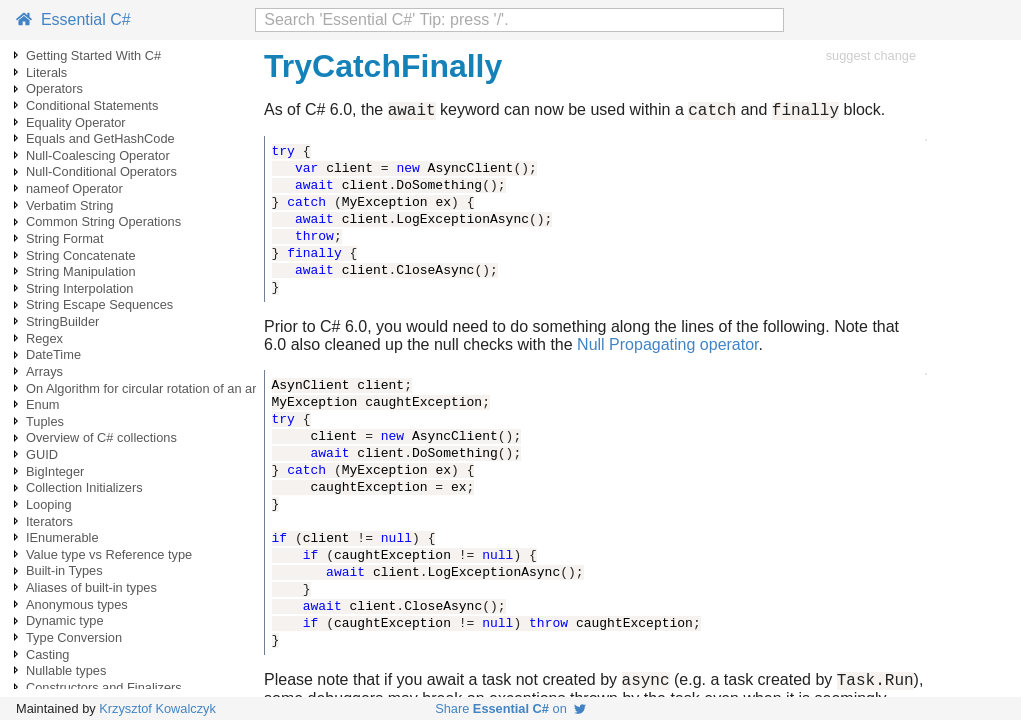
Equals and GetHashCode (100, 138)
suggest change (871, 55)
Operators (54, 88)
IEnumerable (62, 537)
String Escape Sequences (99, 304)
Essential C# (73, 19)
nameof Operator (74, 188)
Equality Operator (76, 122)
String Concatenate (81, 255)
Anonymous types (77, 604)
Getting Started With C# (93, 55)
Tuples (45, 421)
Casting (47, 654)
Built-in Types (64, 570)
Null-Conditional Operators (101, 171)
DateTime (53, 354)
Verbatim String (70, 205)
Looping (49, 504)
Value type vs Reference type (109, 554)
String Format (65, 238)
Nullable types (66, 670)
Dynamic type (65, 620)
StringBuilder (62, 321)
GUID (42, 454)
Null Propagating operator (667, 347)
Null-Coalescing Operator (98, 155)
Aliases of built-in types (91, 587)
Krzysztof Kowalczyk (157, 708)
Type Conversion (74, 637)
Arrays (44, 371)
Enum (42, 404)
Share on (510, 708)
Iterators (49, 521)
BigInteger (55, 471)
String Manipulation (81, 271)
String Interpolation (79, 288)
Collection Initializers (84, 487)
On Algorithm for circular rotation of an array (150, 388)
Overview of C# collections (101, 437)
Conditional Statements (92, 105)
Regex (44, 338)
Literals (46, 72)
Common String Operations (103, 221)
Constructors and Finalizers (104, 687)
